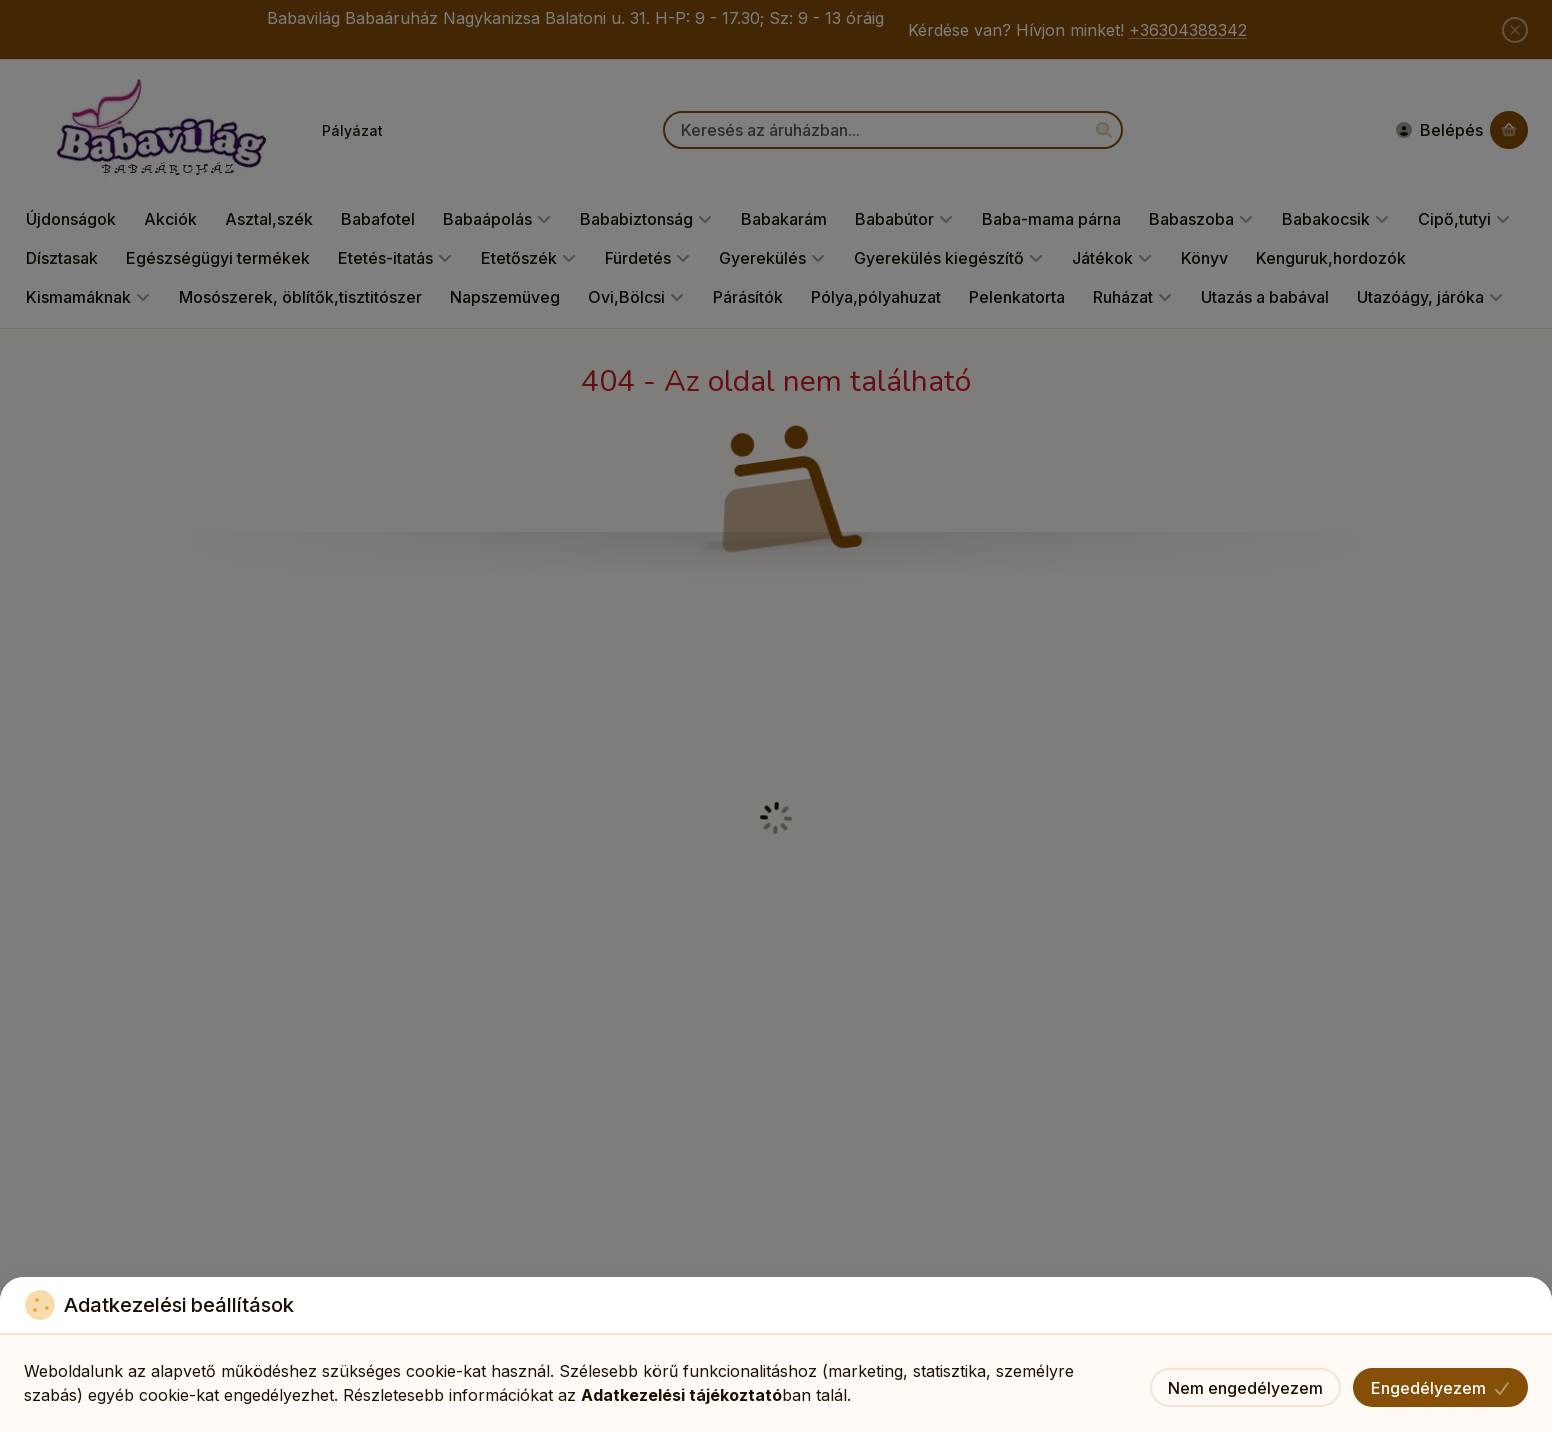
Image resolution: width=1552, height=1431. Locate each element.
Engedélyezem (1440, 1388)
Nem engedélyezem (1245, 1388)
